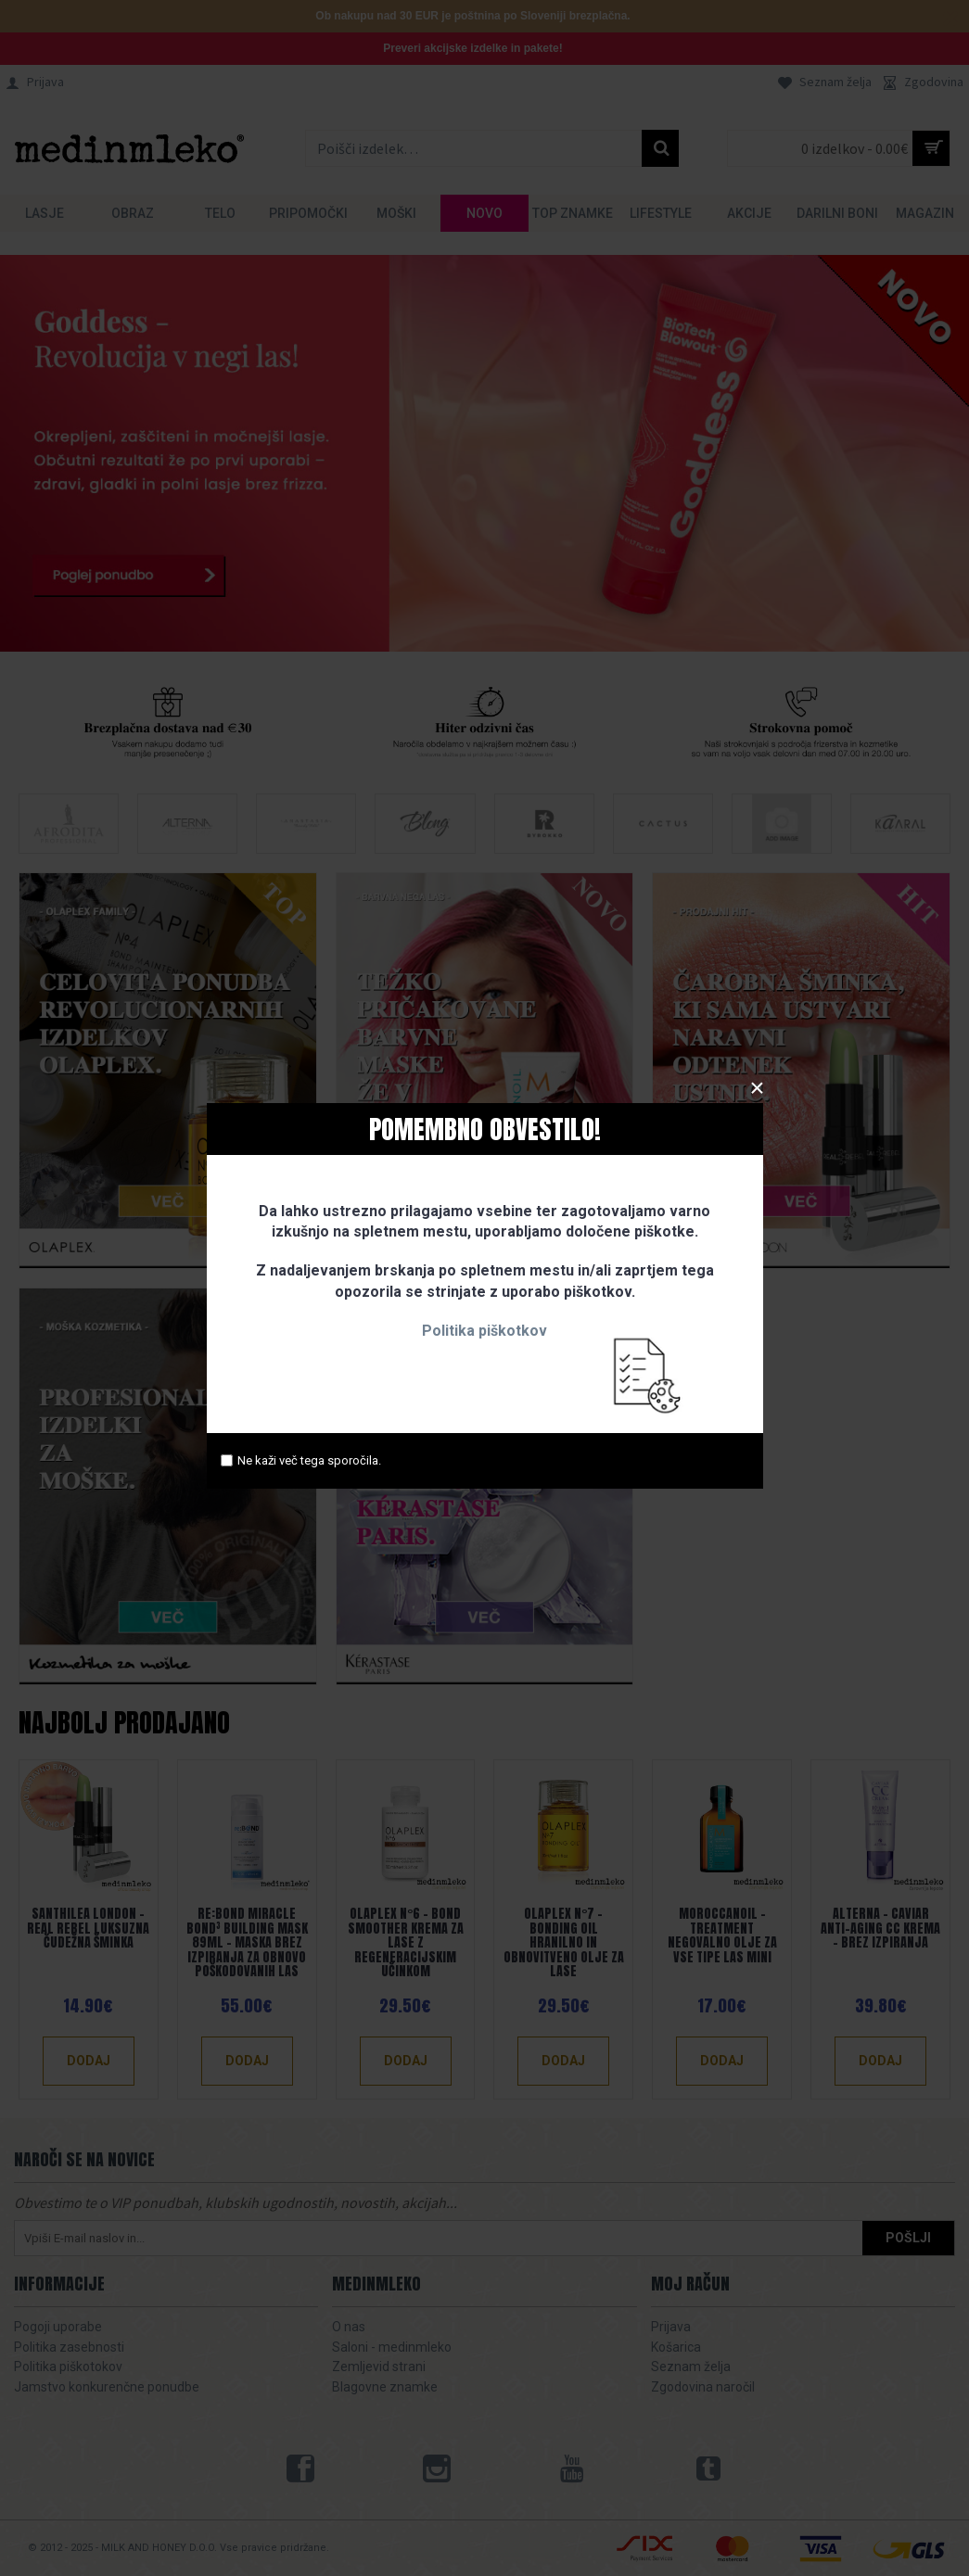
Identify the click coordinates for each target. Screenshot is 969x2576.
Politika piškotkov (484, 1330)
